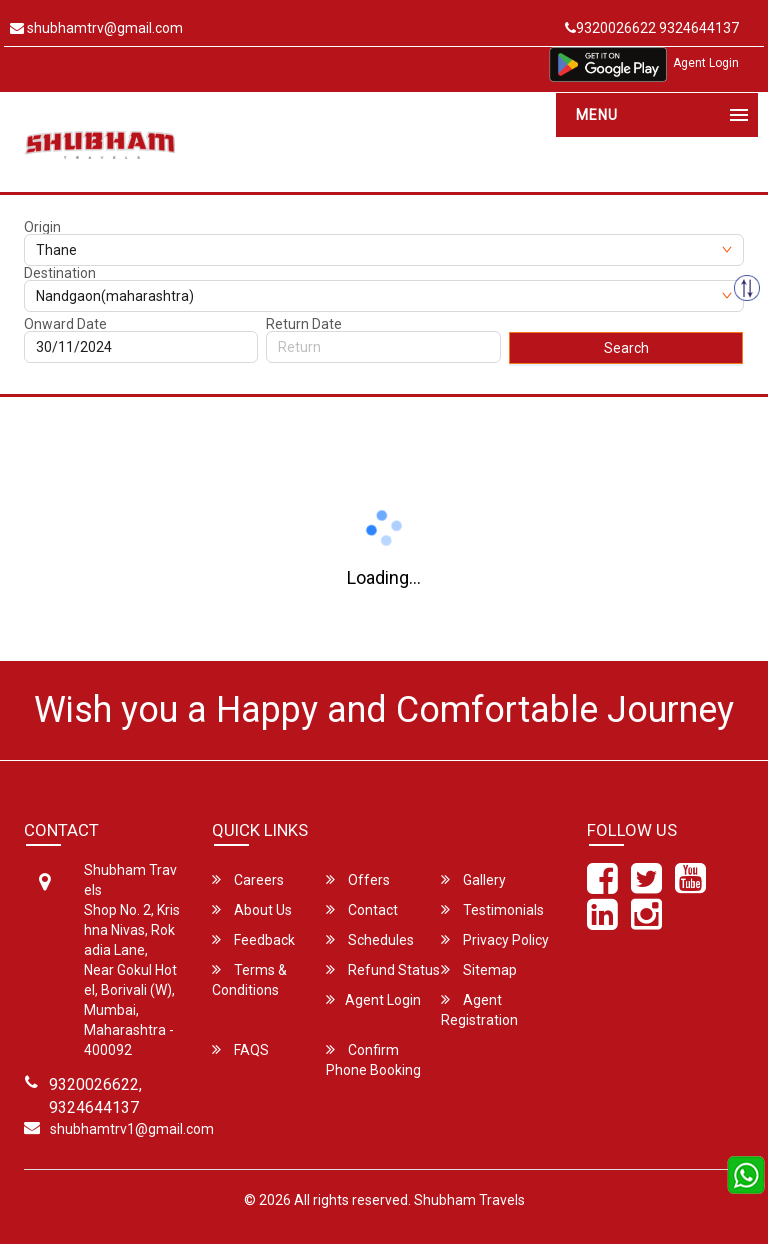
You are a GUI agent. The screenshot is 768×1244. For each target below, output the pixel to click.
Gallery (473, 879)
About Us (252, 909)
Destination (60, 273)
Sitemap (479, 969)
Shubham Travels (469, 1200)
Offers (358, 879)
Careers (248, 879)
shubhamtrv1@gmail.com (132, 1129)
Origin (42, 227)
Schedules (370, 939)
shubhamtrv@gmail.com (96, 28)
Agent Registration (479, 1009)
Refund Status (383, 969)
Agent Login (706, 63)
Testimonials (492, 909)
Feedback (253, 939)
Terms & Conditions (249, 979)
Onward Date (65, 324)
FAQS (240, 1049)
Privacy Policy (495, 939)
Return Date (304, 324)
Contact (362, 909)
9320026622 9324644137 (652, 28)
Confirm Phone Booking (373, 1059)
